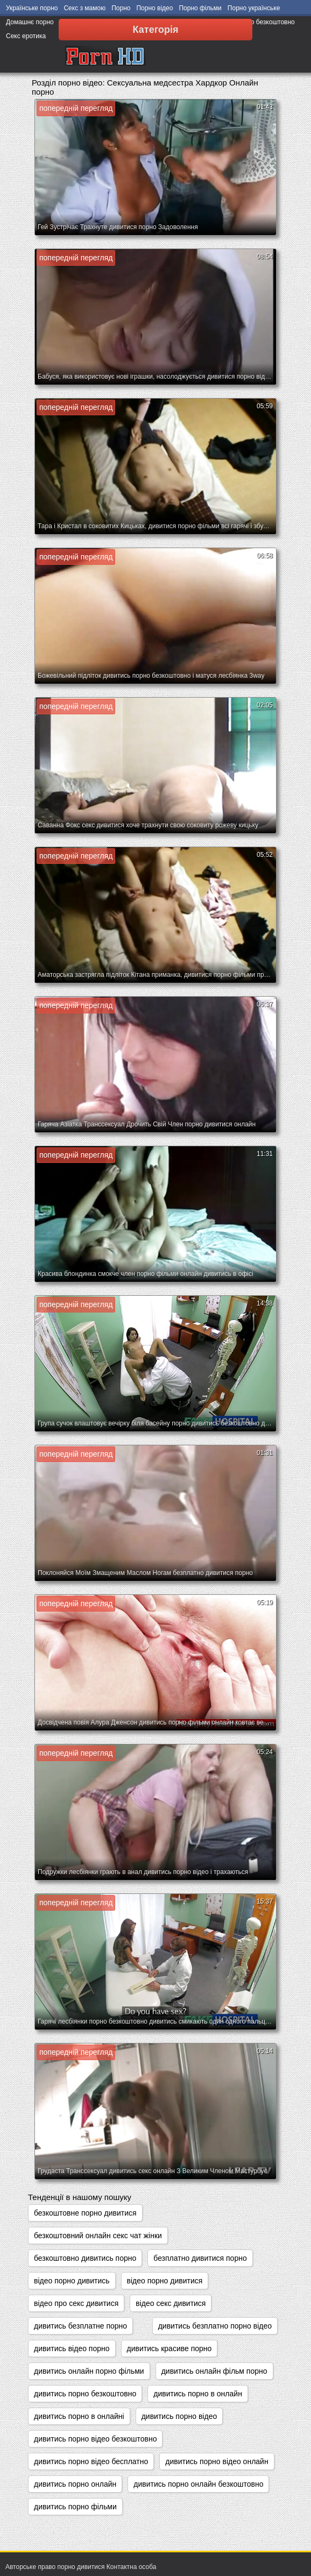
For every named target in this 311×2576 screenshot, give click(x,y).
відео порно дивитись (72, 2280)
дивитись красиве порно (169, 2348)
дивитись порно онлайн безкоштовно (198, 2484)
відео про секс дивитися (76, 2303)
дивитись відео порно (72, 2348)
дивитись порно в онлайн (197, 2393)
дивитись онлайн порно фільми (89, 2371)
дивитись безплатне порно (80, 2326)
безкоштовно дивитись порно (85, 2258)
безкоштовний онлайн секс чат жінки (98, 2235)
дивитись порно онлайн (75, 2484)
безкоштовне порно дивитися (85, 2213)
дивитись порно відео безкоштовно (95, 2439)
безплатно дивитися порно (199, 2258)
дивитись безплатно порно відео (215, 2326)
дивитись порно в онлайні (79, 2416)
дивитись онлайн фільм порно (214, 2371)
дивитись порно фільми (75, 2506)
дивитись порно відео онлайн (216, 2461)
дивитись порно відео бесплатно (91, 2461)
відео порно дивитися (165, 2280)
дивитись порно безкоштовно (85, 2393)
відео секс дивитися (171, 2303)
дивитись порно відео (179, 2416)
